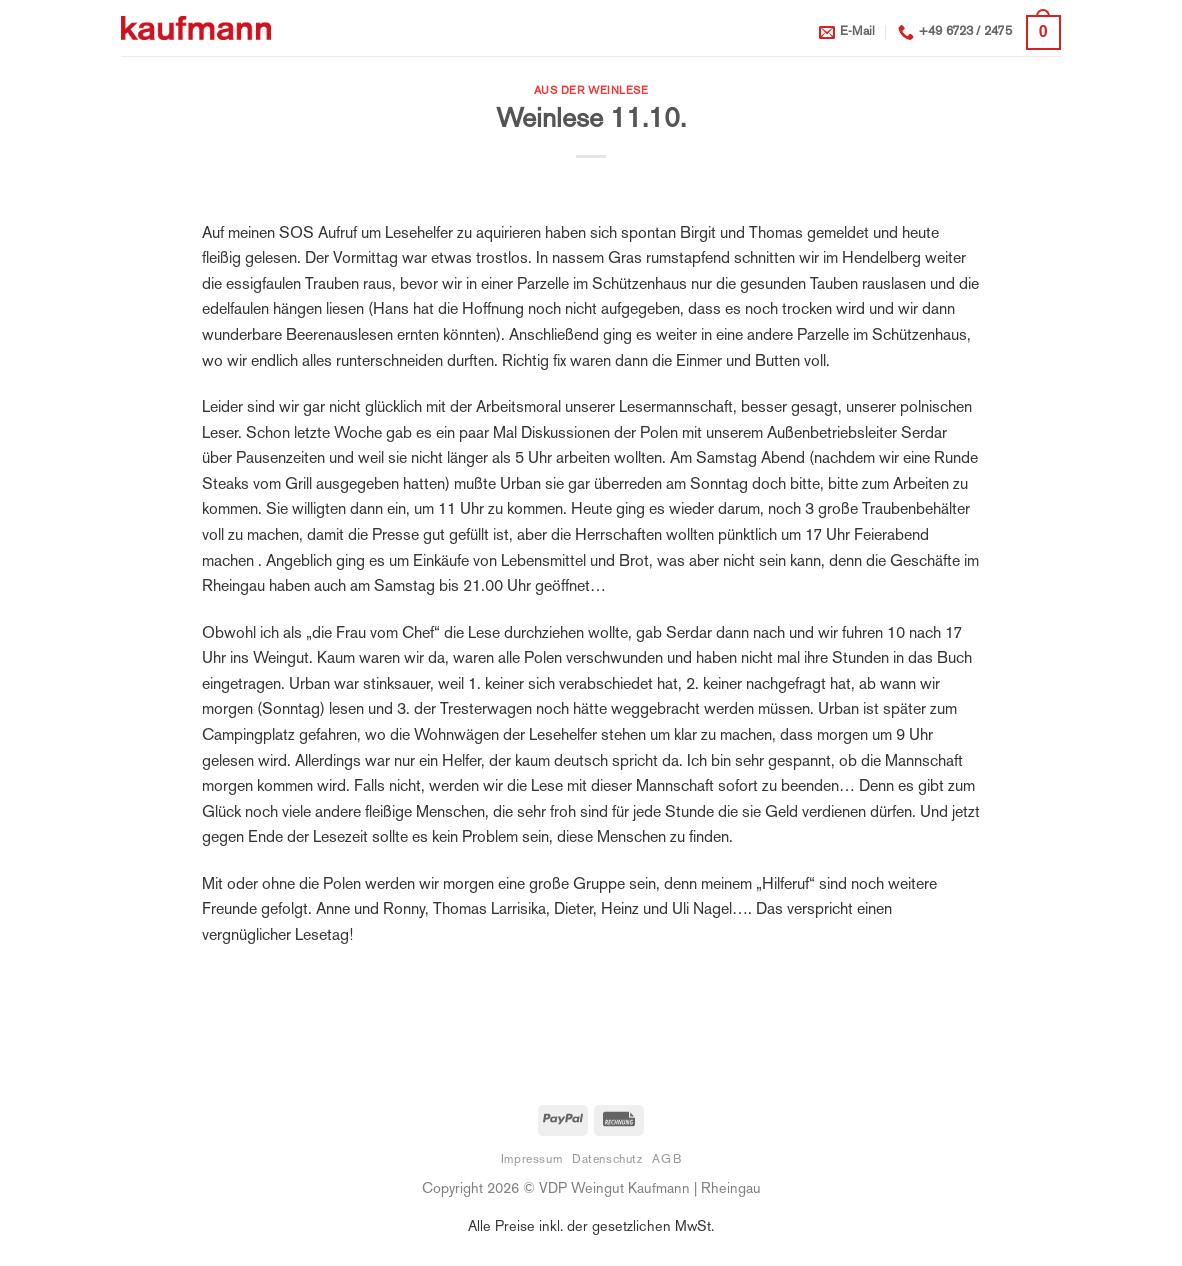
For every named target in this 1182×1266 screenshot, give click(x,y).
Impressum (532, 1160)
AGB (666, 1160)
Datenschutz (607, 1160)
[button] (1043, 32)
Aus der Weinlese (591, 91)
